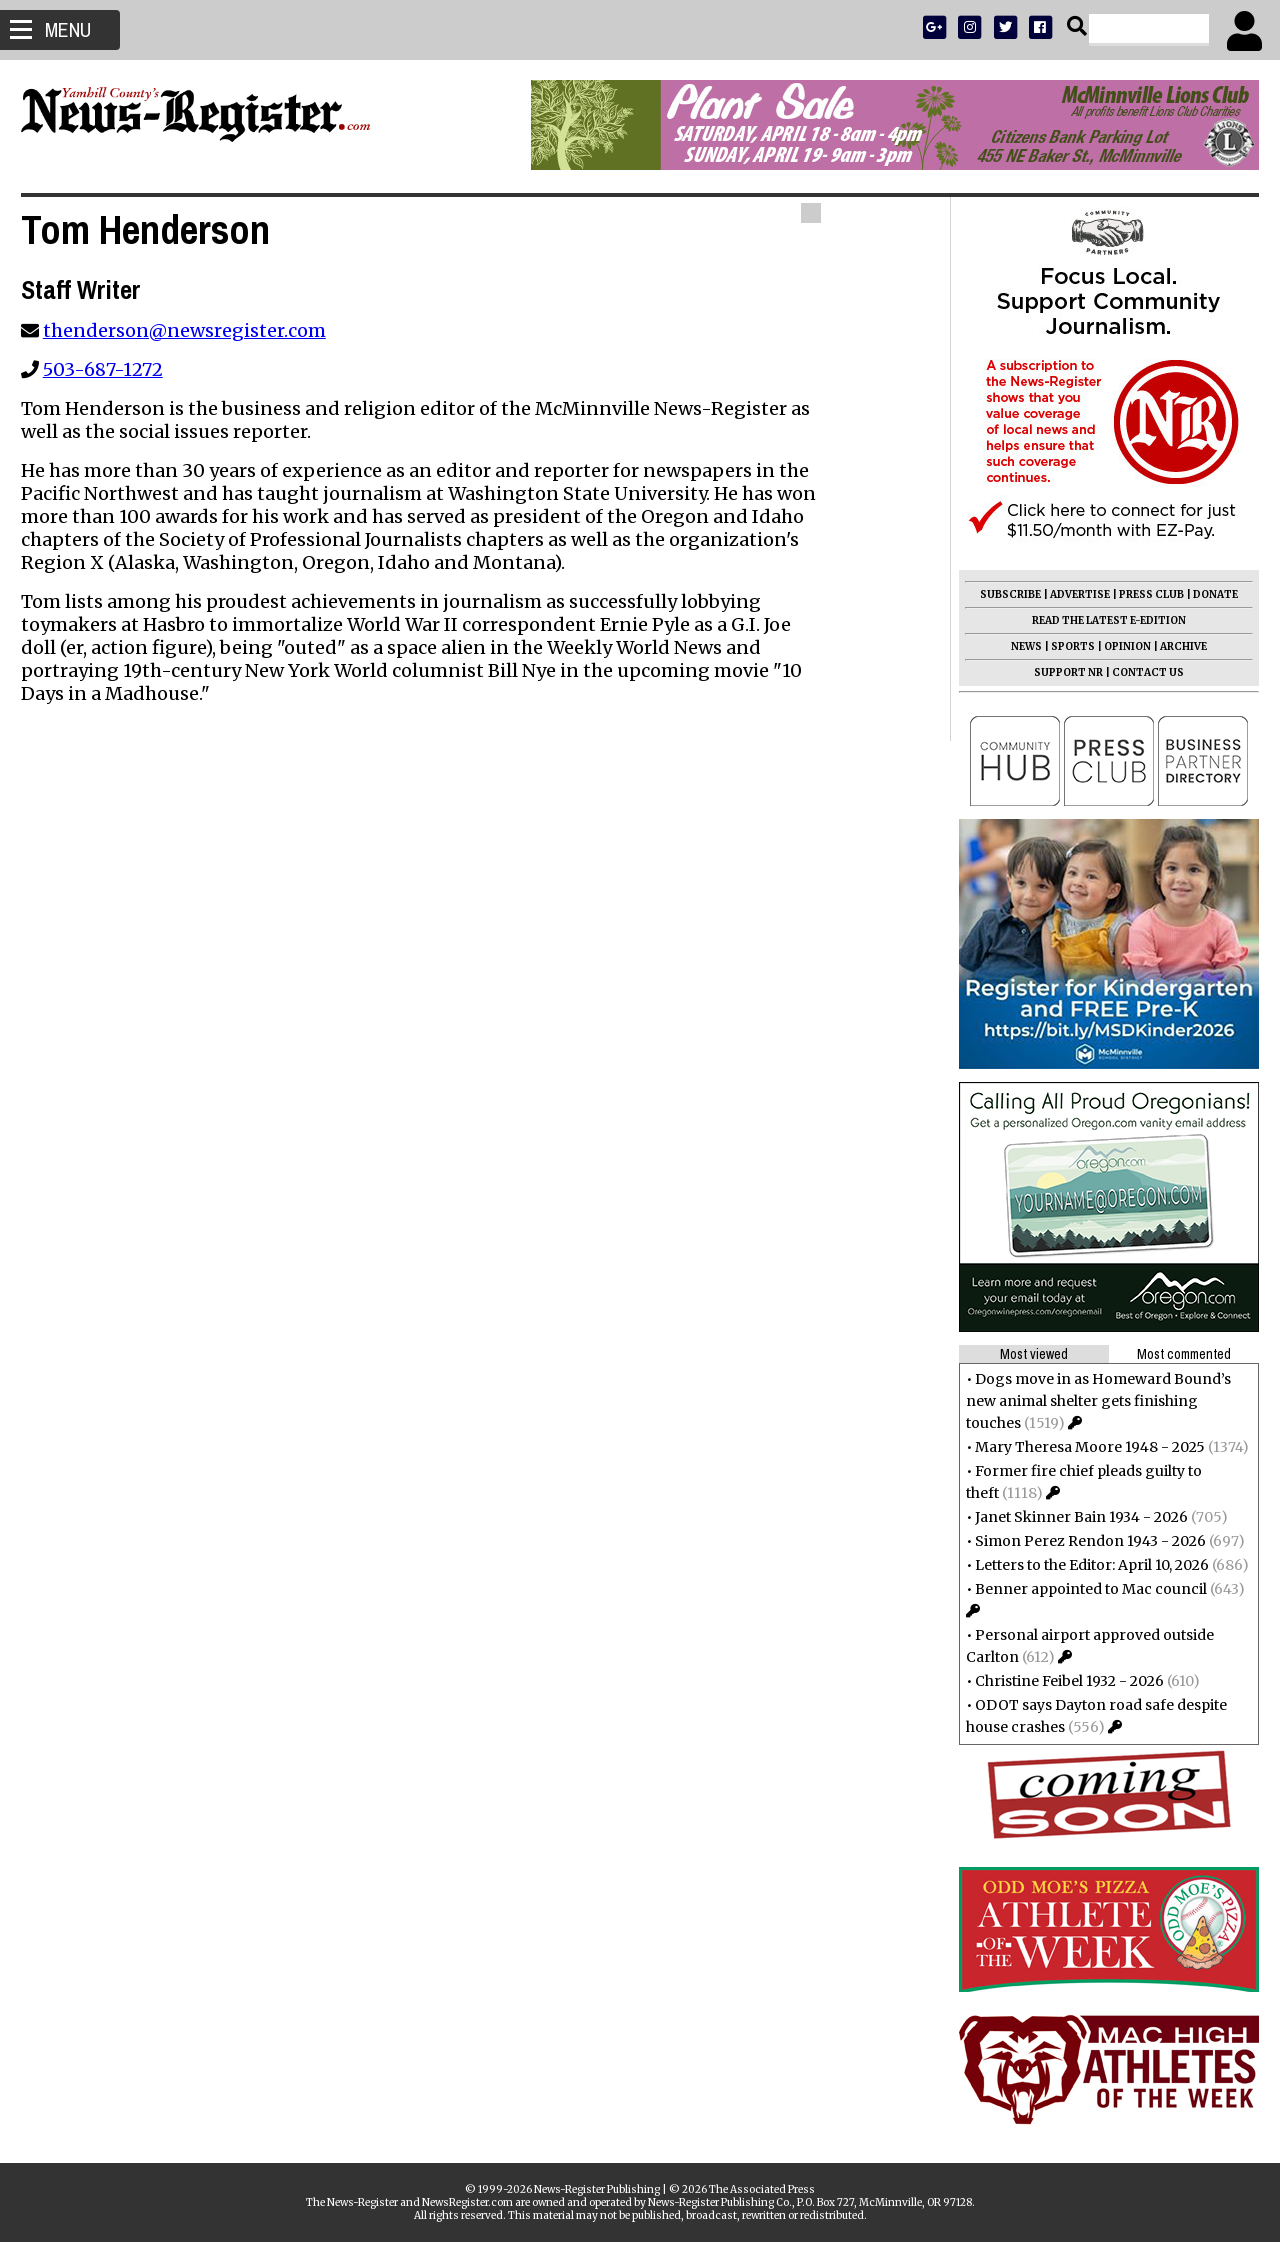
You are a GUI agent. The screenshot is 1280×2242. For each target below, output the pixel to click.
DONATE (1206, 594)
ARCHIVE (1174, 646)
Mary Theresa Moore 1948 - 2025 (1081, 1447)
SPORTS (1064, 646)
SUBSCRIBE (1001, 594)
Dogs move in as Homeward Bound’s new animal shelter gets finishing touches (1089, 1401)
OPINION (1118, 646)
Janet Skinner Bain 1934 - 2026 (1072, 1517)
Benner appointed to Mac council (1082, 1589)
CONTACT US (1139, 672)
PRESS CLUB (1142, 594)
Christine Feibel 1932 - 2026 (1060, 1681)
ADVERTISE (1071, 594)
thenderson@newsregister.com (193, 330)
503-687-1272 (112, 369)
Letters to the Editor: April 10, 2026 (1083, 1565)
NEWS (1017, 646)
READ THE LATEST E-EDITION (1100, 620)
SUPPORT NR (1059, 672)
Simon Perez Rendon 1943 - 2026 (1081, 1541)
